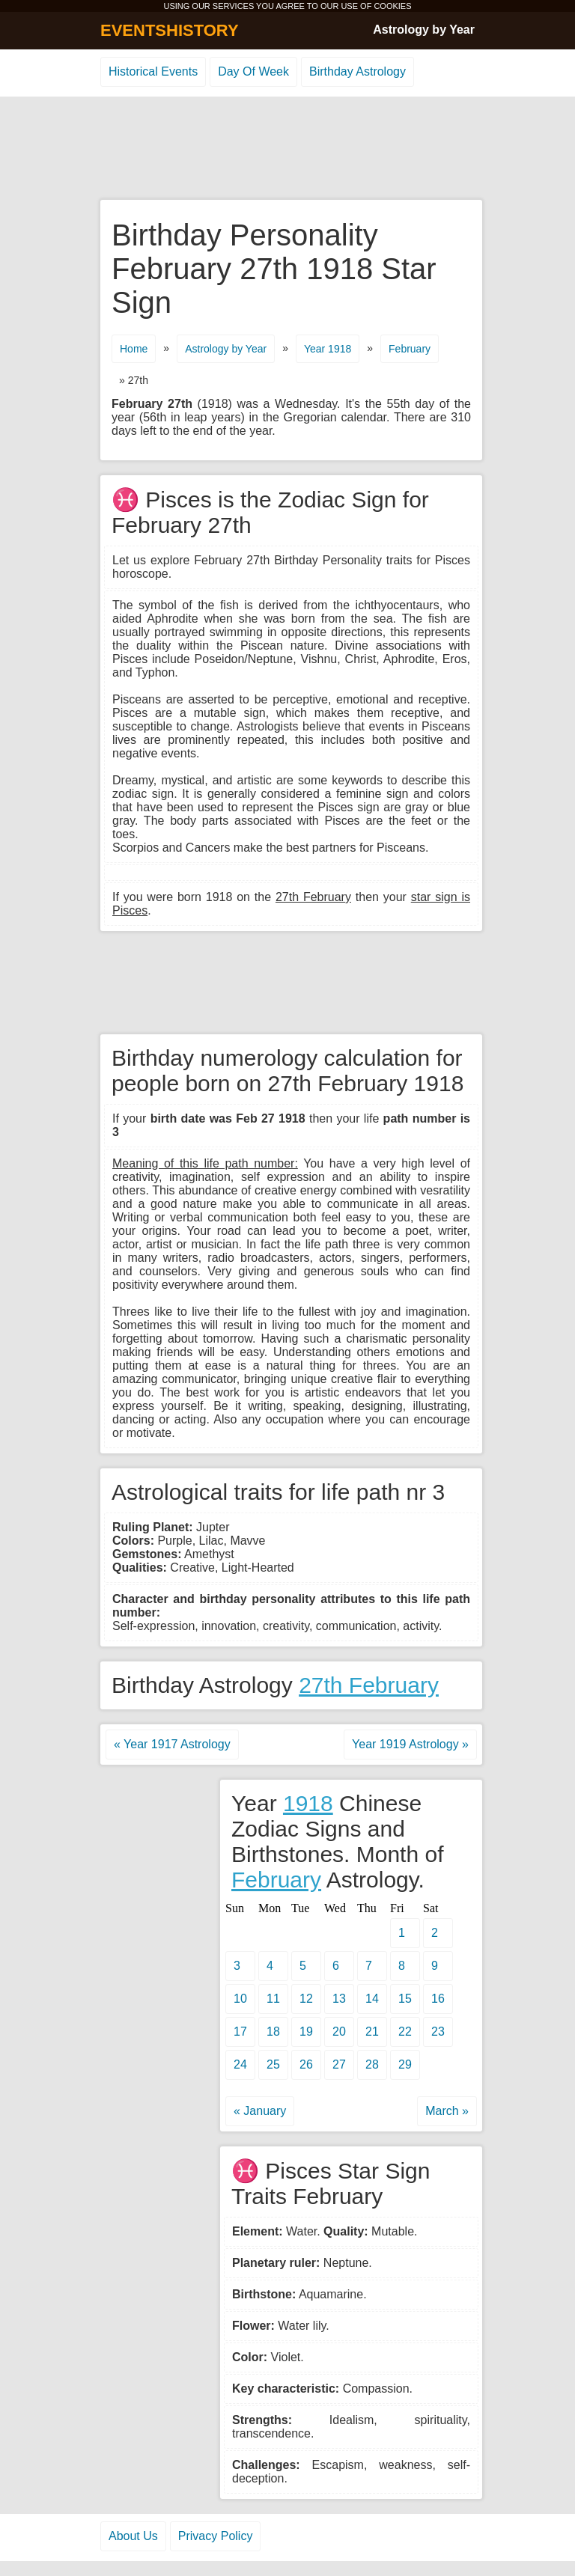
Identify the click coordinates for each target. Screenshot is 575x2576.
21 (372, 2031)
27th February (369, 1685)
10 (240, 1998)
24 (240, 2064)
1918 (308, 1803)
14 (372, 1998)
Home (133, 349)
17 (240, 2031)
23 (438, 2031)
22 (405, 2031)
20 (339, 2031)
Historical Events (153, 71)
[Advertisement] (287, 149)
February (410, 349)
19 (306, 2031)
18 (273, 2031)
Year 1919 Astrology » (410, 1744)
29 (405, 2064)
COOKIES (392, 5)
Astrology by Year (424, 29)
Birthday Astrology (357, 71)
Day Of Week (253, 71)
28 (372, 2064)
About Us (133, 2536)
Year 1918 (327, 349)
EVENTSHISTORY (169, 30)
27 (339, 2064)
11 (273, 1998)
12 (306, 1998)
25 (273, 2064)
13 (339, 1998)
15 (405, 1998)
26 (306, 2064)
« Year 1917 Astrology (172, 1744)
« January (260, 2111)
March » (447, 2111)
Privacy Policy (215, 2536)
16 (438, 1998)
